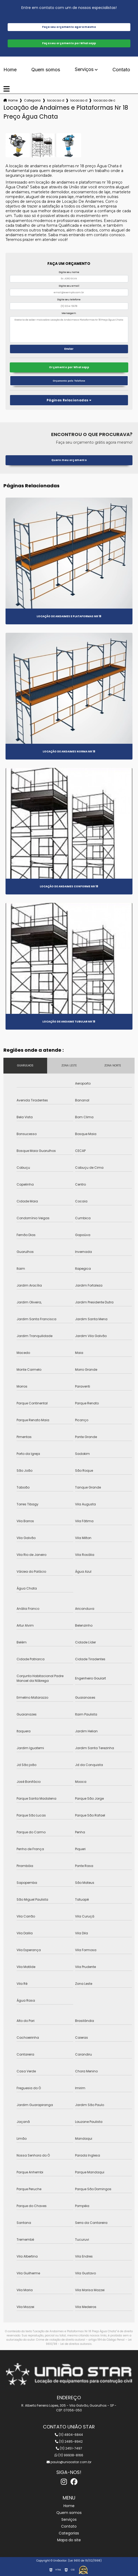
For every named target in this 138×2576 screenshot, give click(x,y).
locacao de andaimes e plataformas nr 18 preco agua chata (104, 100)
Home (10, 69)
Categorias (32, 100)
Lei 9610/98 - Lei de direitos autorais (89, 2342)
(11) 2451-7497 (69, 2448)
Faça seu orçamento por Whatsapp (69, 43)
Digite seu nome (69, 272)
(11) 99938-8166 (69, 2455)
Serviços (84, 69)
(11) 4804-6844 (69, 2434)
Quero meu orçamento (69, 460)
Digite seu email (69, 285)
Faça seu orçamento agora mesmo (69, 27)
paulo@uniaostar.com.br (69, 2462)
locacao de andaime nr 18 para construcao (78, 100)
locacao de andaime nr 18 (55, 100)
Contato (121, 69)
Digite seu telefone (69, 299)
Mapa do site (69, 2540)
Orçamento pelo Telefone (69, 380)
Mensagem (69, 313)
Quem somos (45, 69)
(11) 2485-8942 (69, 2441)
